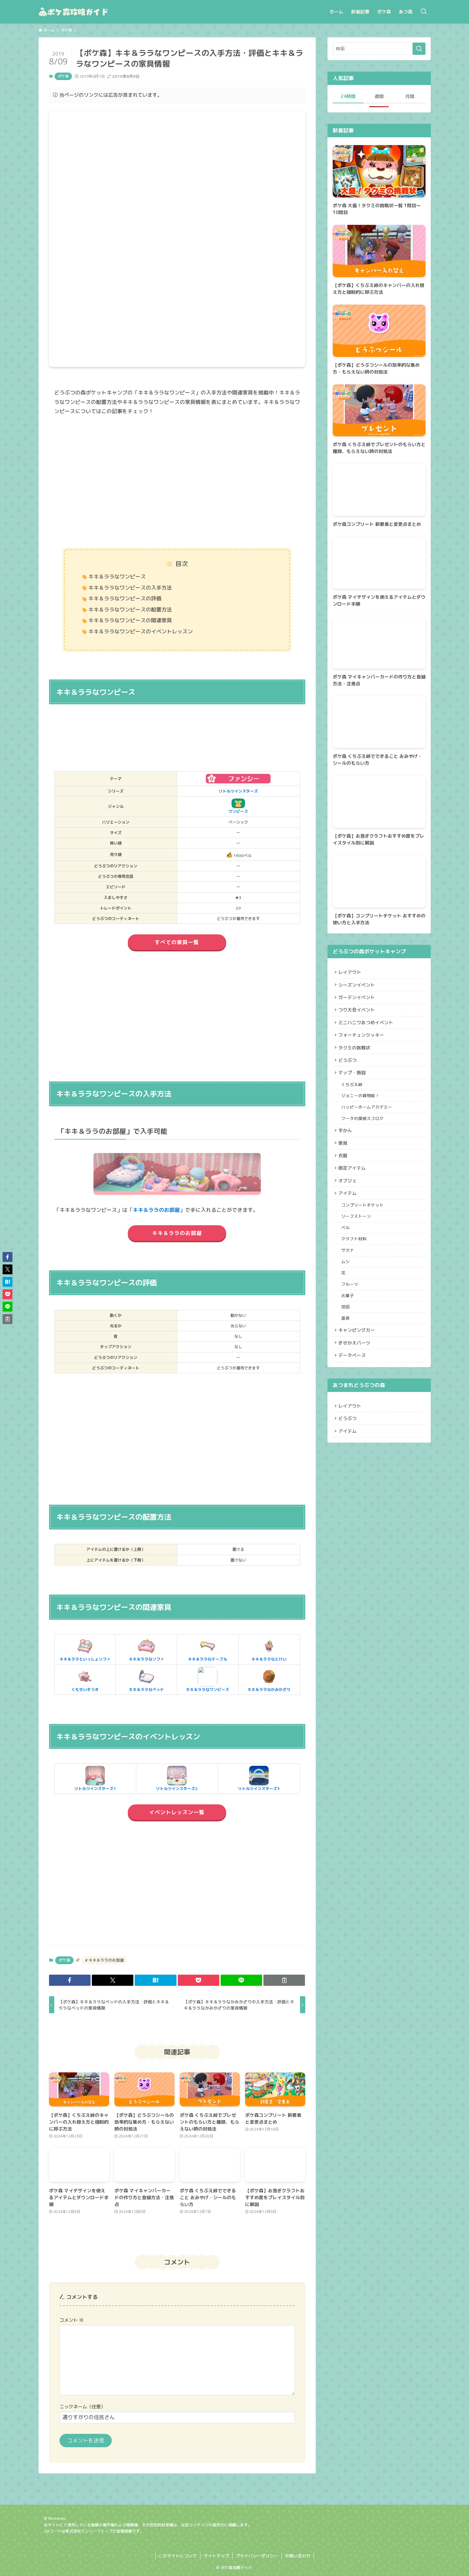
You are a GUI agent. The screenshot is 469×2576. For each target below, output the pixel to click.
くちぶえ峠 (353, 1094)
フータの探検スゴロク (364, 1131)
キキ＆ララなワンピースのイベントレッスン (140, 631)
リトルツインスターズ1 (95, 1778)
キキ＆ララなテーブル (207, 1649)
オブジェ (349, 1199)
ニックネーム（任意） (82, 2406)
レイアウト (351, 973)
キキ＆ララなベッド (146, 1679)
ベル (347, 1249)
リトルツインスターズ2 (177, 1778)
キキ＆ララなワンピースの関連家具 (130, 620)
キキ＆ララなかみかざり (269, 1679)
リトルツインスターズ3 (259, 1778)
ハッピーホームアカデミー (368, 1119)
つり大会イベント (358, 1014)
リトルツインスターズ (238, 791)
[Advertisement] (177, 482)
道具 (347, 1347)
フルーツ (351, 1310)
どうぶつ (349, 1068)
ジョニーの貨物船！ (362, 1107)
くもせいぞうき (85, 1679)
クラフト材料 (355, 1261)
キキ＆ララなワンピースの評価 (124, 598)
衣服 (344, 1171)
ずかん (346, 1144)
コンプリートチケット (364, 1225)
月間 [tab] (409, 96)
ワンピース (238, 806)
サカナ (349, 1274)
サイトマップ (216, 2556)
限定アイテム (353, 1185)
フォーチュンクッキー (362, 1041)
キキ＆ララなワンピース (117, 576)
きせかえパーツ (356, 1374)
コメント (71, 2320)
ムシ (347, 1286)
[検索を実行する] (419, 48)
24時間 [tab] (348, 96)
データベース (353, 1387)
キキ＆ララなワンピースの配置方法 (130, 609)
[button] (70, 1980)
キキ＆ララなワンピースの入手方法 (130, 587)
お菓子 (349, 1323)
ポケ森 (63, 76)
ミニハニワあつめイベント (367, 1027)
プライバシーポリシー (257, 2556)
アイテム (349, 1212)
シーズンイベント (358, 986)
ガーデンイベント (358, 1000)
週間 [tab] (379, 96)
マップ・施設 (353, 1082)
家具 (344, 1158)
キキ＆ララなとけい (269, 1649)
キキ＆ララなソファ (146, 1649)
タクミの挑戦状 (356, 1054)
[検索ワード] (379, 48)
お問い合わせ (297, 2556)
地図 (347, 1335)
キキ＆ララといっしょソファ (84, 1649)
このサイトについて (178, 2556)
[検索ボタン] (423, 12)
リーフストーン (358, 1237)
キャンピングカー (358, 1360)
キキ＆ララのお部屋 (156, 1209)
